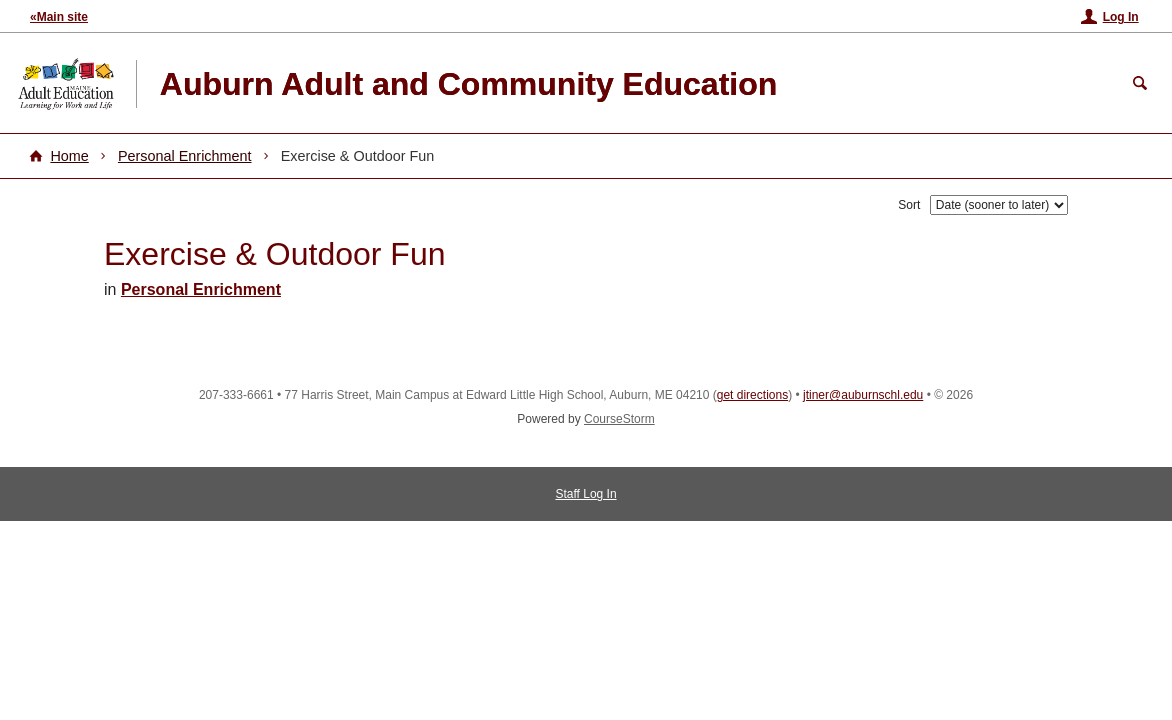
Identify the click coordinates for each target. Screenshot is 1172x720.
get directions (752, 395)
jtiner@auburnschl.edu (863, 395)
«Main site (59, 17)
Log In (1121, 17)
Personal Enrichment (185, 156)
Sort (909, 205)
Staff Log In (585, 494)
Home (69, 156)
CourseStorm (619, 419)
